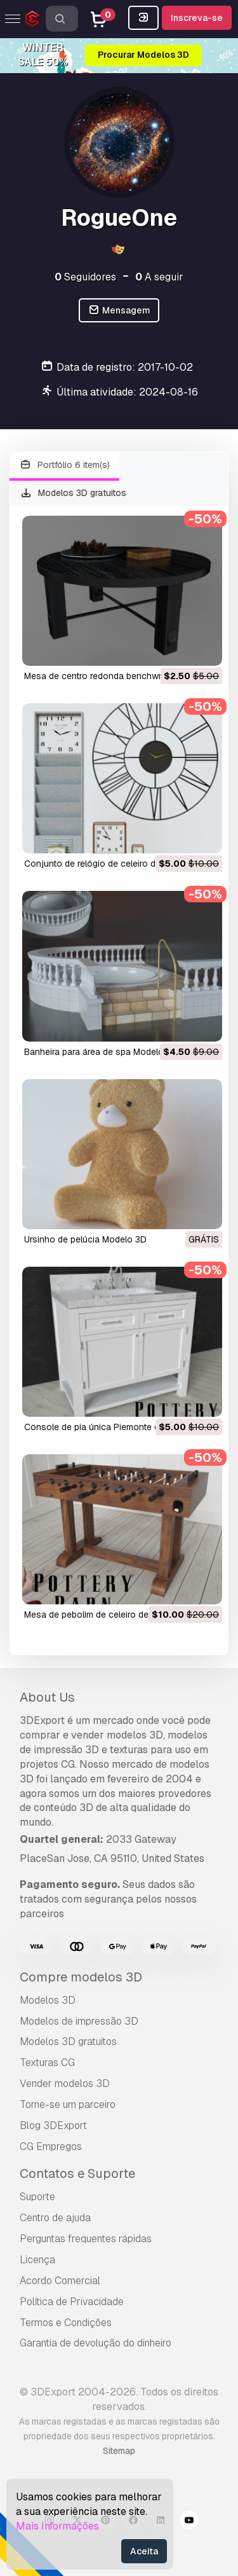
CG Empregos (51, 2146)
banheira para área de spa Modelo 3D (101, 1051)
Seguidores (85, 277)
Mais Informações (57, 2526)
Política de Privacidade (72, 2301)
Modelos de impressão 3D (79, 2021)
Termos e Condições (66, 2322)
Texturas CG (47, 2062)
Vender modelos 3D (65, 2083)
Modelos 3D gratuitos (73, 493)
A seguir (159, 277)
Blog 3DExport (53, 2125)
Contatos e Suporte (77, 2173)
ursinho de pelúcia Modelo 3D (85, 1239)
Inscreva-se (197, 18)
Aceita (144, 2551)
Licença (37, 2259)
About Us (47, 1697)
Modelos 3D (48, 2000)
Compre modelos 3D (81, 1977)
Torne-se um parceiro (68, 2104)
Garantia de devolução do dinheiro (95, 2343)
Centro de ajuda (55, 2217)
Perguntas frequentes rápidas (86, 2238)
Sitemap (119, 2450)
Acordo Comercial (60, 2280)
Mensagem (119, 311)
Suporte (37, 2196)
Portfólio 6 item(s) (64, 465)
